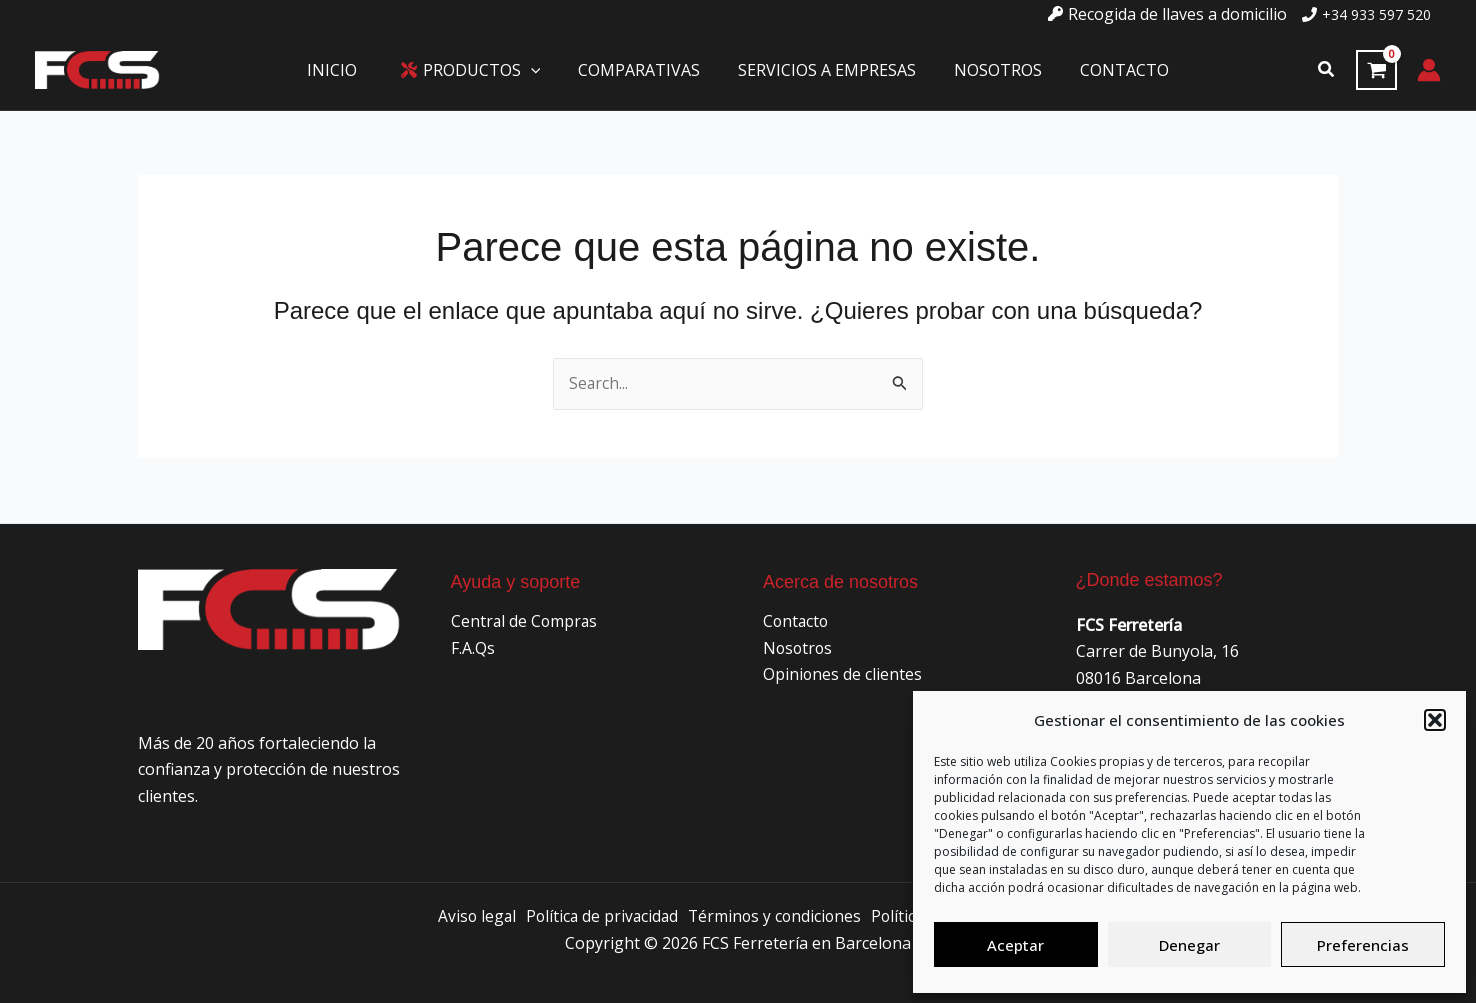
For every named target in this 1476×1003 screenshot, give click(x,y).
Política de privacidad (599, 916)
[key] (1167, 14)
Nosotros (799, 648)
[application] (540, 70)
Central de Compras (525, 621)
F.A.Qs (473, 648)
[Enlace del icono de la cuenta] (1429, 70)
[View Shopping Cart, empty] (1376, 70)
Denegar (1189, 945)
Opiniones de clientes (843, 674)
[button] (1435, 720)
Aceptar (1015, 945)
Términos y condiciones (775, 916)
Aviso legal (471, 916)
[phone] (1366, 14)
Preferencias (1363, 945)
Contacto (797, 621)
